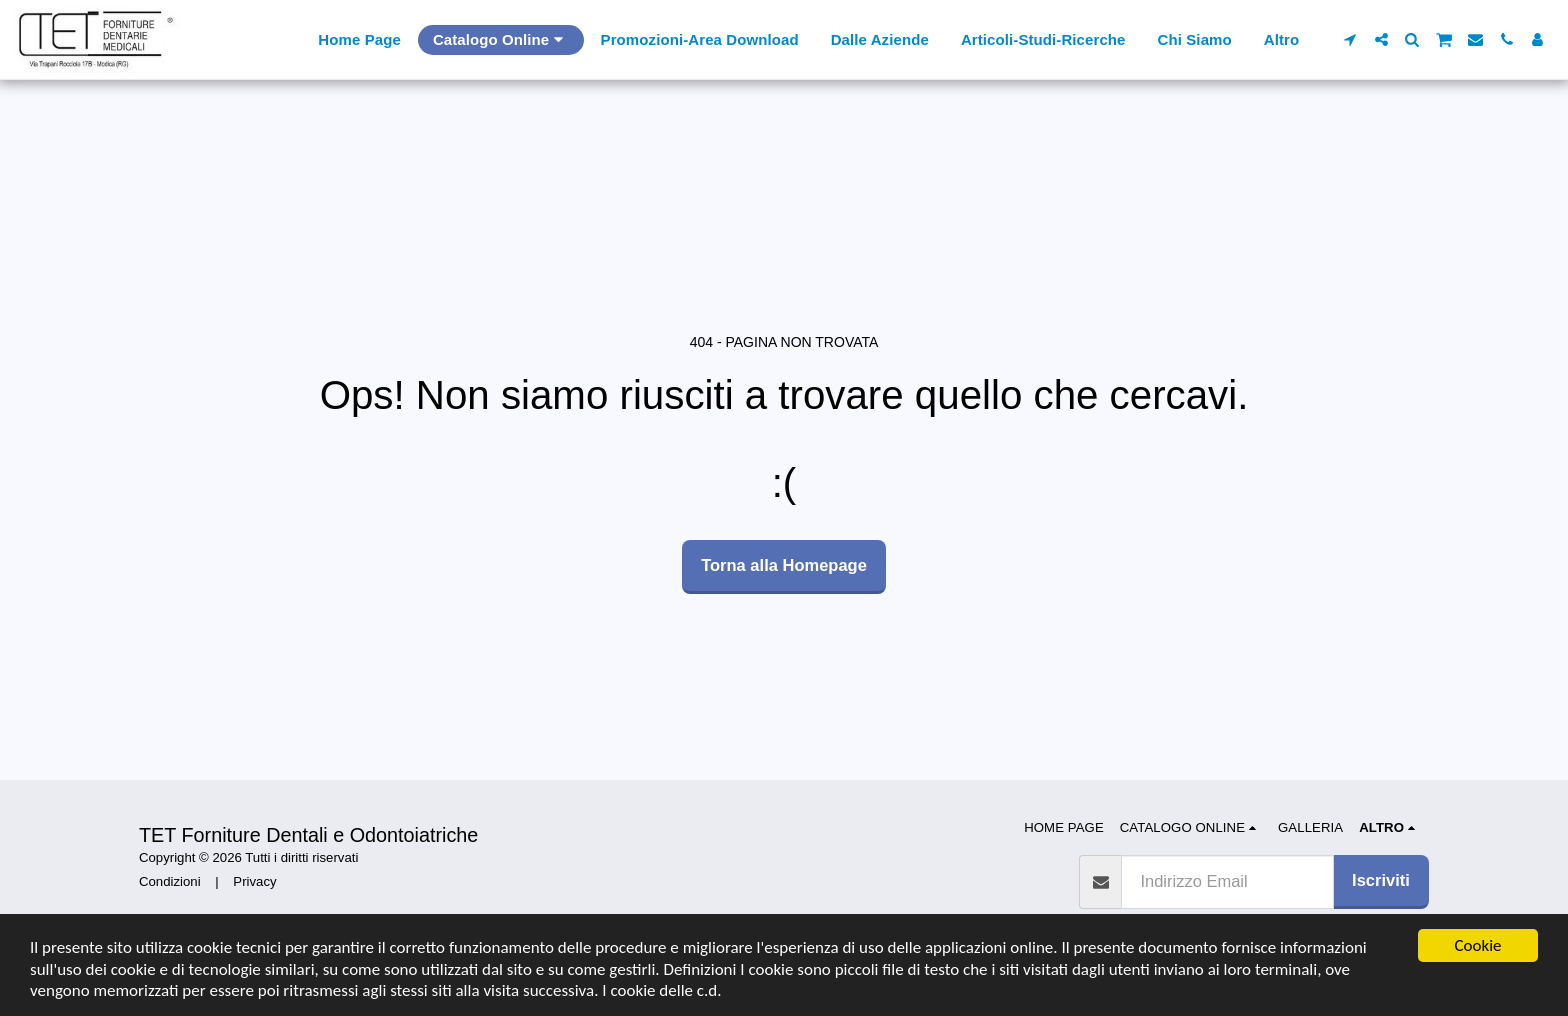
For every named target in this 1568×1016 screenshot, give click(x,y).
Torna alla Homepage (784, 565)
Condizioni (170, 881)
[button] (1350, 39)
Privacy (254, 881)
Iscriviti (1381, 880)
